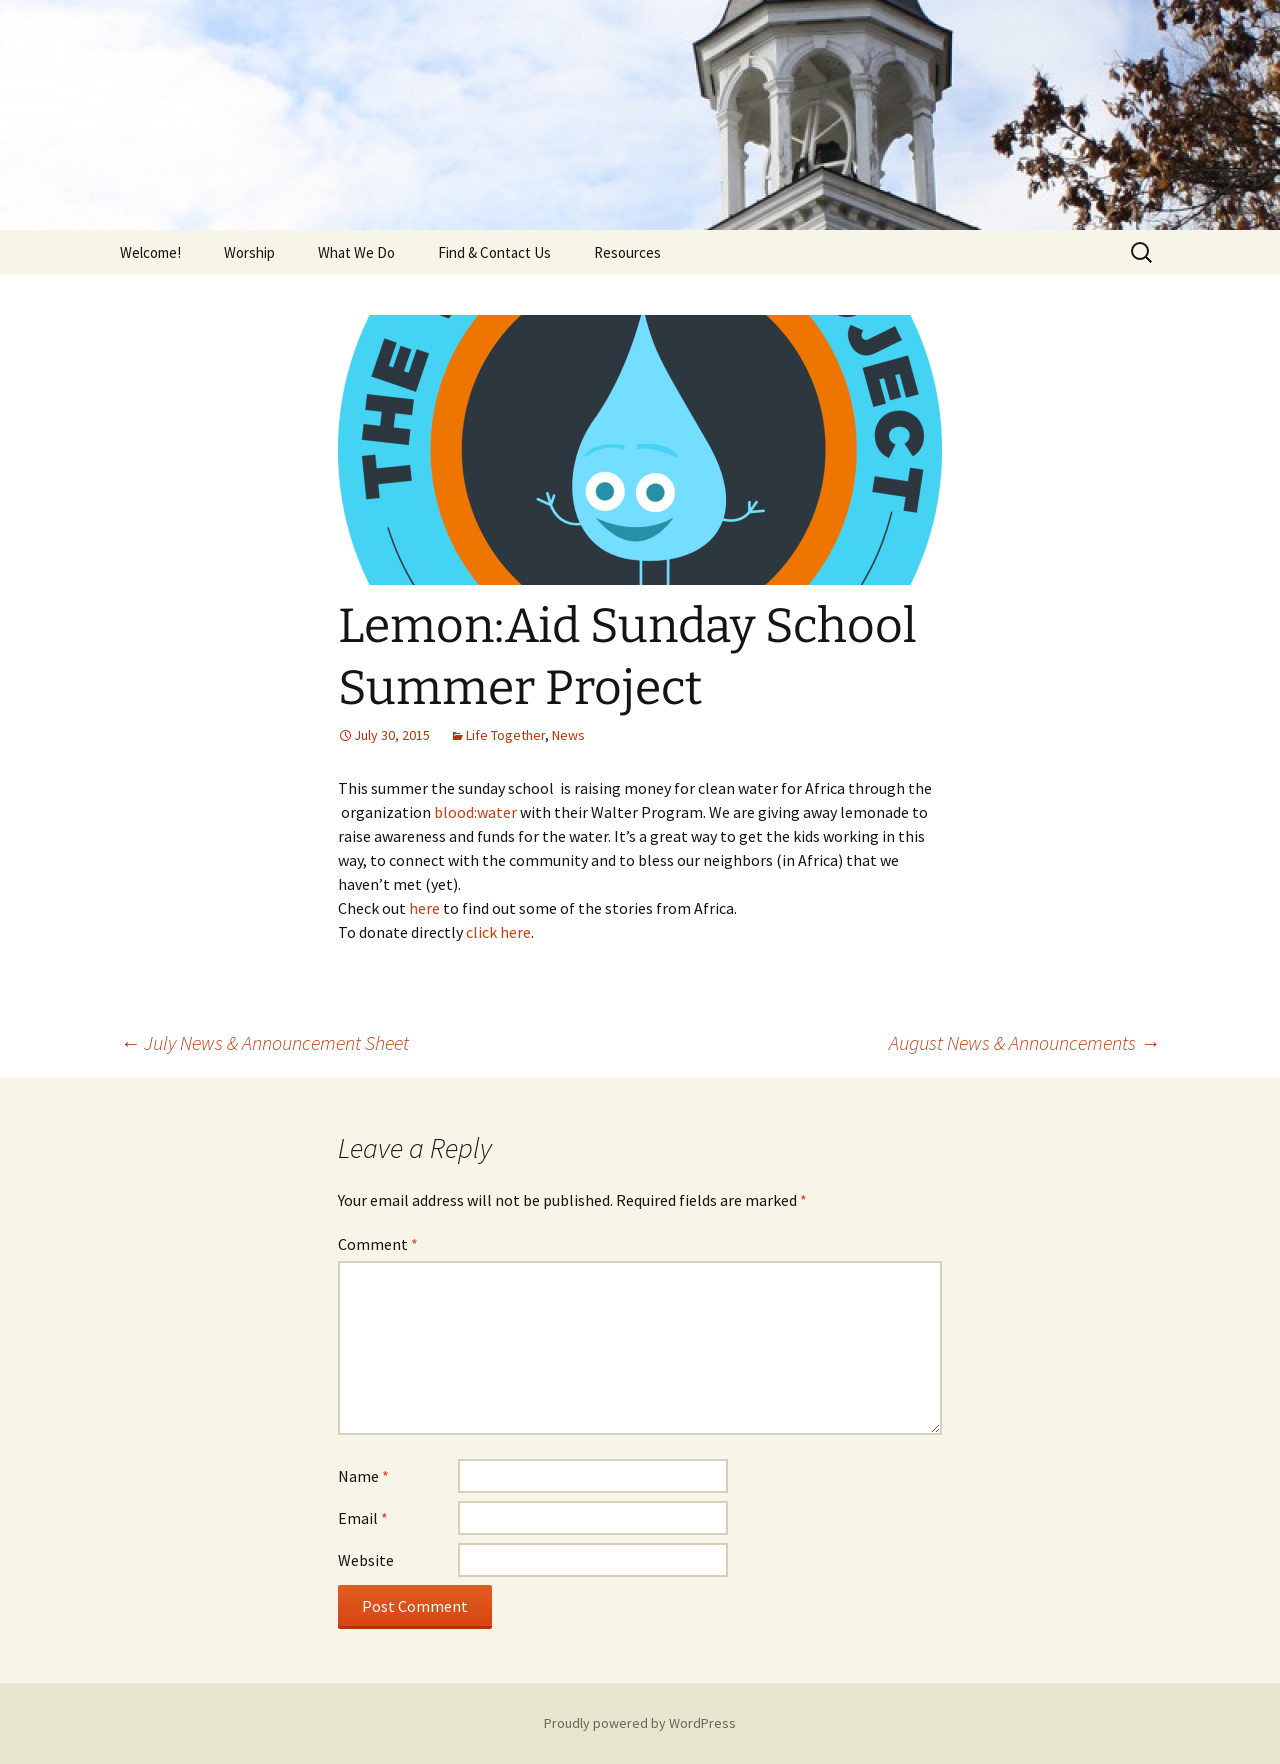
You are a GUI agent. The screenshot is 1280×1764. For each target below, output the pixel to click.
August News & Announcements (1024, 1042)
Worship (249, 252)
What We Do (356, 252)
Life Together (505, 735)
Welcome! (150, 252)
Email (363, 1518)
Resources (627, 252)
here (424, 908)
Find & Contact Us (494, 252)
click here (498, 932)
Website (366, 1560)
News (568, 735)
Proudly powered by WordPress (640, 1723)
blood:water (477, 812)
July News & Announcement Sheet (264, 1042)
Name (363, 1476)
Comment (378, 1244)
